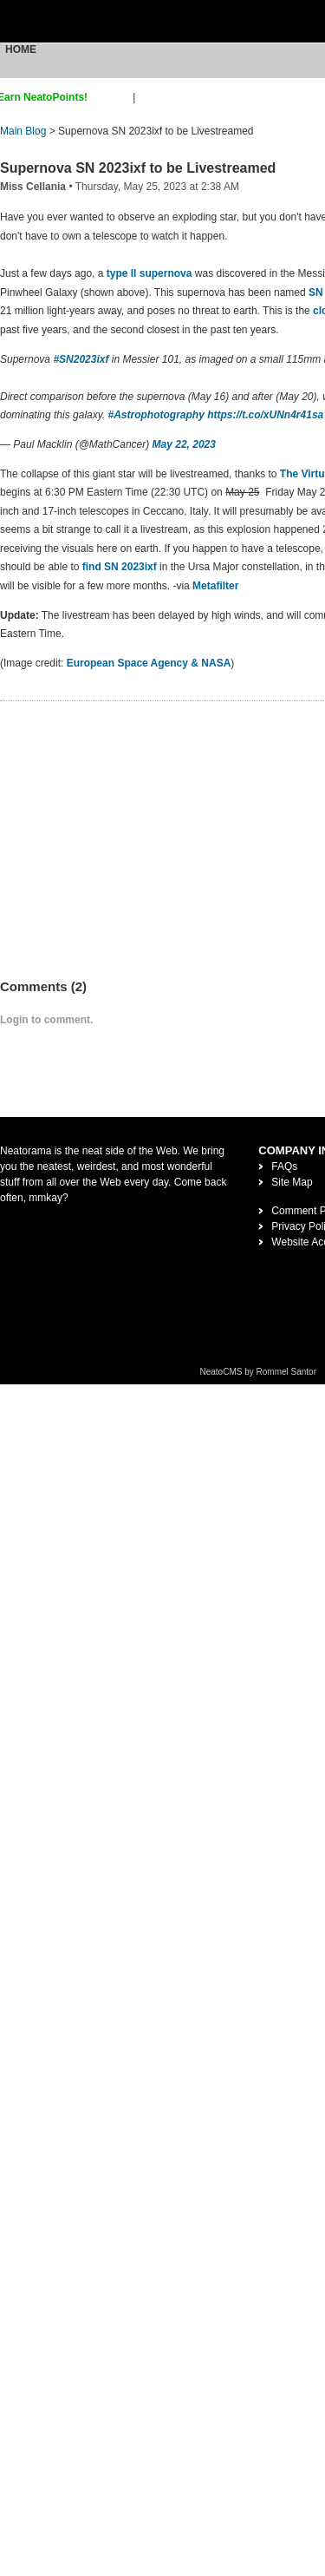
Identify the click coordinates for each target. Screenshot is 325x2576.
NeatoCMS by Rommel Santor (258, 1372)
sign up (113, 97)
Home (20, 49)
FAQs (284, 1166)
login (149, 97)
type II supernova (149, 273)
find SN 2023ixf (117, 567)
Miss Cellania (33, 187)
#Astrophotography (156, 415)
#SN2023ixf (80, 359)
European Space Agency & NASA (149, 663)
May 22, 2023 (184, 444)
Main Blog (23, 131)
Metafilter (217, 586)
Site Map (291, 1182)
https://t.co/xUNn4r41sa (265, 415)
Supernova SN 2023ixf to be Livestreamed (138, 168)
